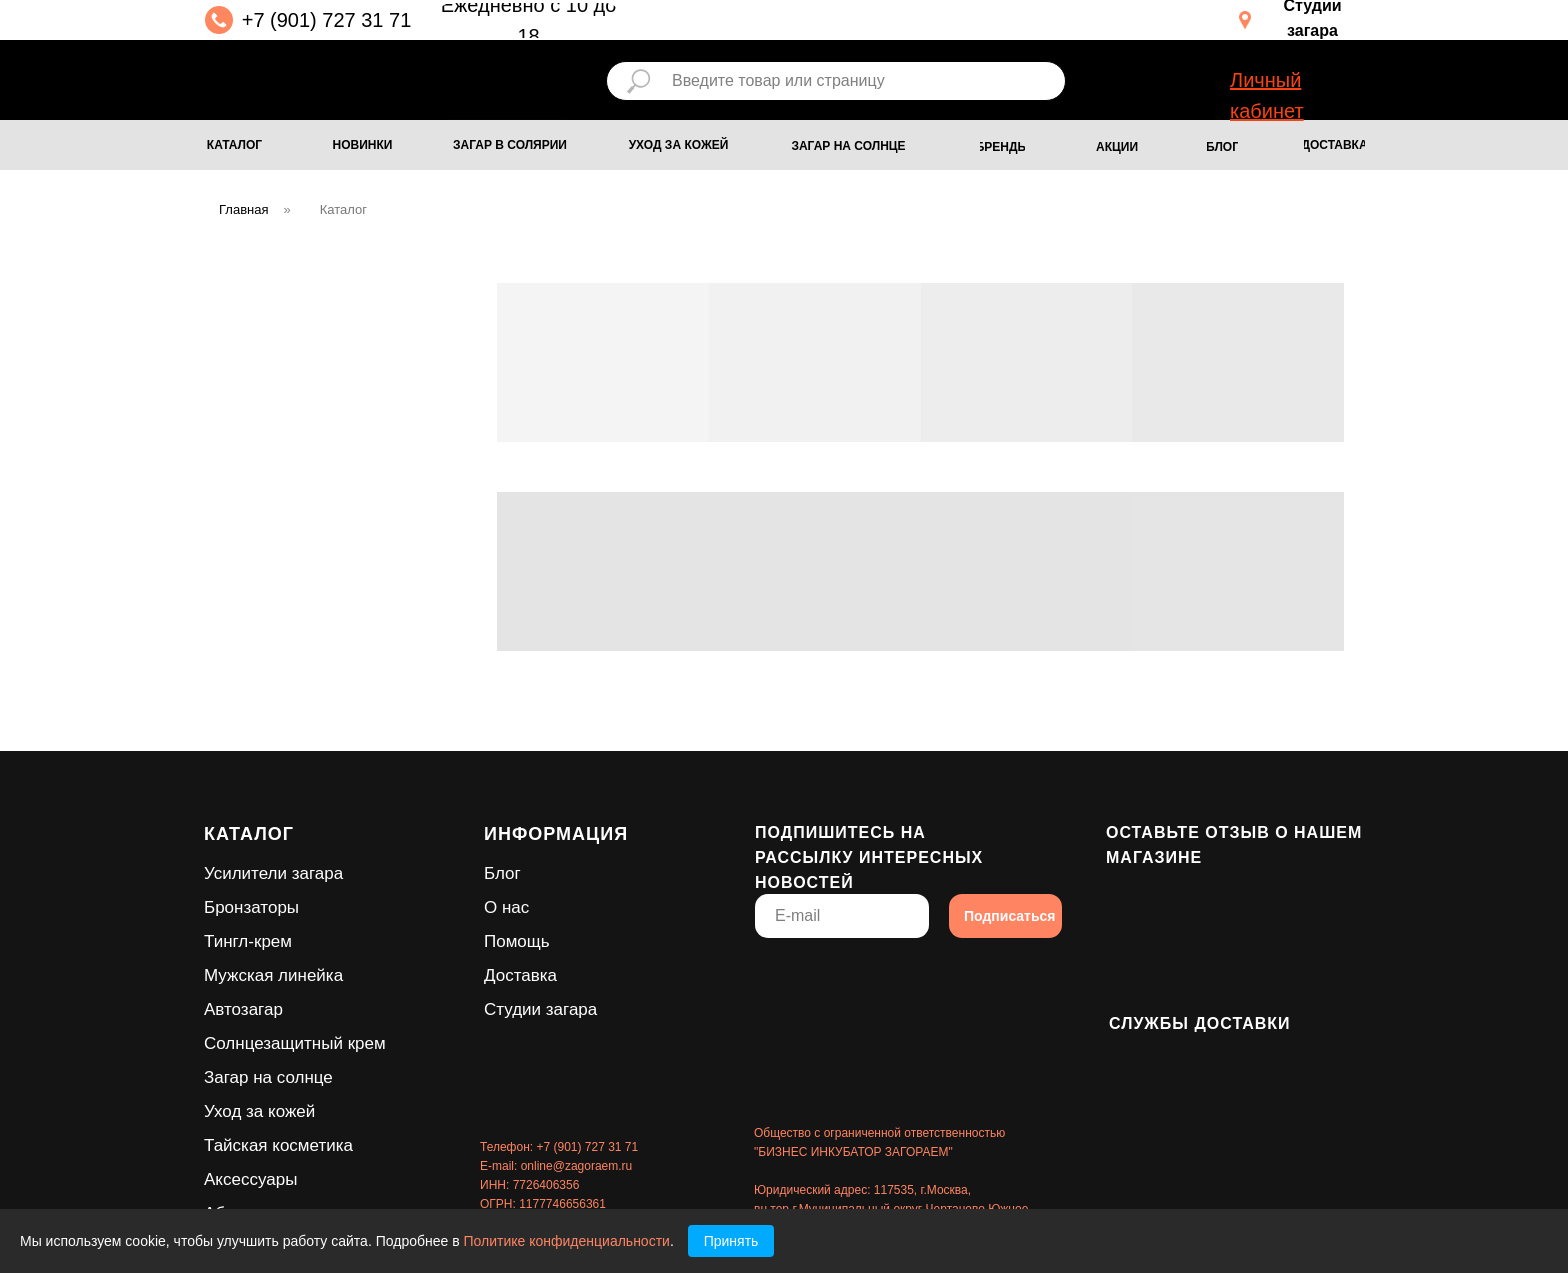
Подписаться (1010, 916)
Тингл (226, 941)
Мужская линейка (273, 975)
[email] (842, 916)
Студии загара (540, 1009)
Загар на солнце (268, 1077)
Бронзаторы (251, 907)
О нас (506, 907)
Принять (731, 1241)
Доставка (520, 975)
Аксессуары (250, 1179)
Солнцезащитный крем (295, 1043)
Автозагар (243, 1009)
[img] (333, 77)
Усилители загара (273, 873)
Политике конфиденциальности (567, 1241)
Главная (243, 209)
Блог (502, 873)
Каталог (343, 209)
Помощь (517, 941)
